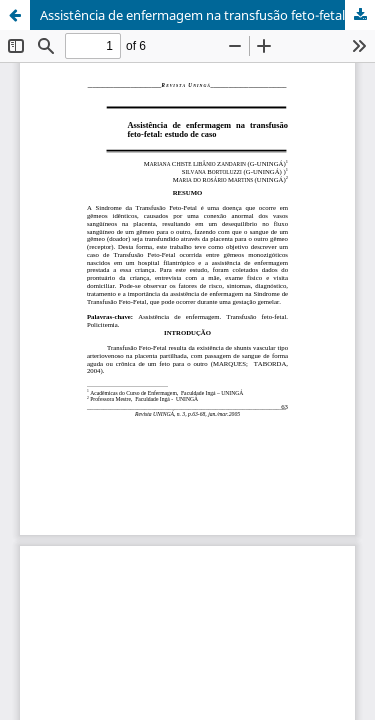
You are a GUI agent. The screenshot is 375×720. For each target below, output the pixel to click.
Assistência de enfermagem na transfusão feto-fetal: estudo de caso (207, 15)
